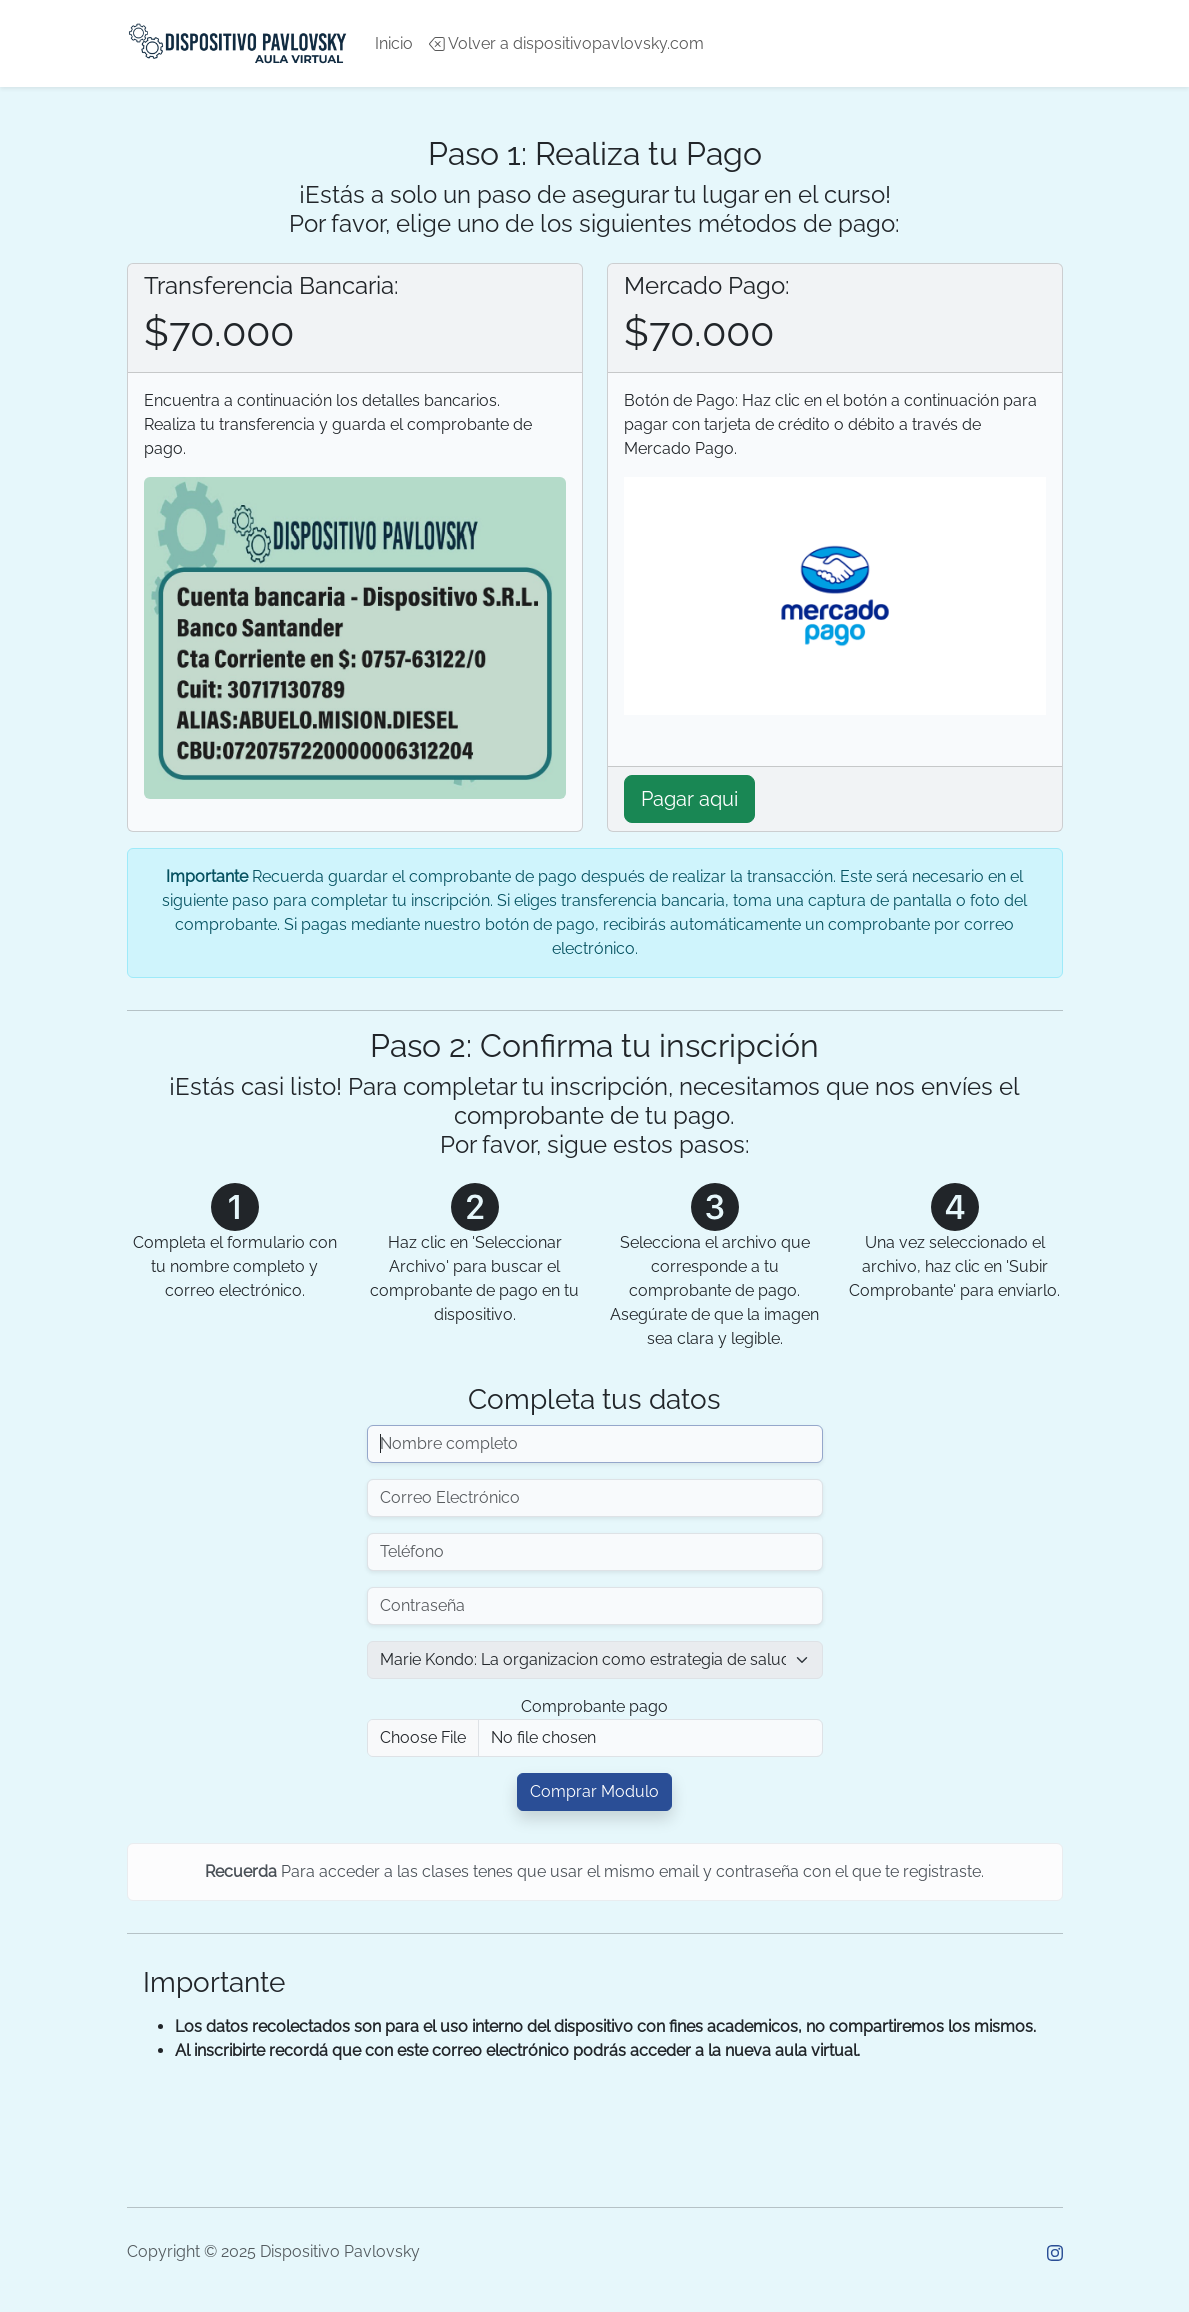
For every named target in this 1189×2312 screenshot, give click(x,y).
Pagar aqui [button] (689, 799)
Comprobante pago (594, 1706)
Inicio (394, 43)
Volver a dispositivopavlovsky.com (566, 43)
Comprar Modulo (594, 1791)
